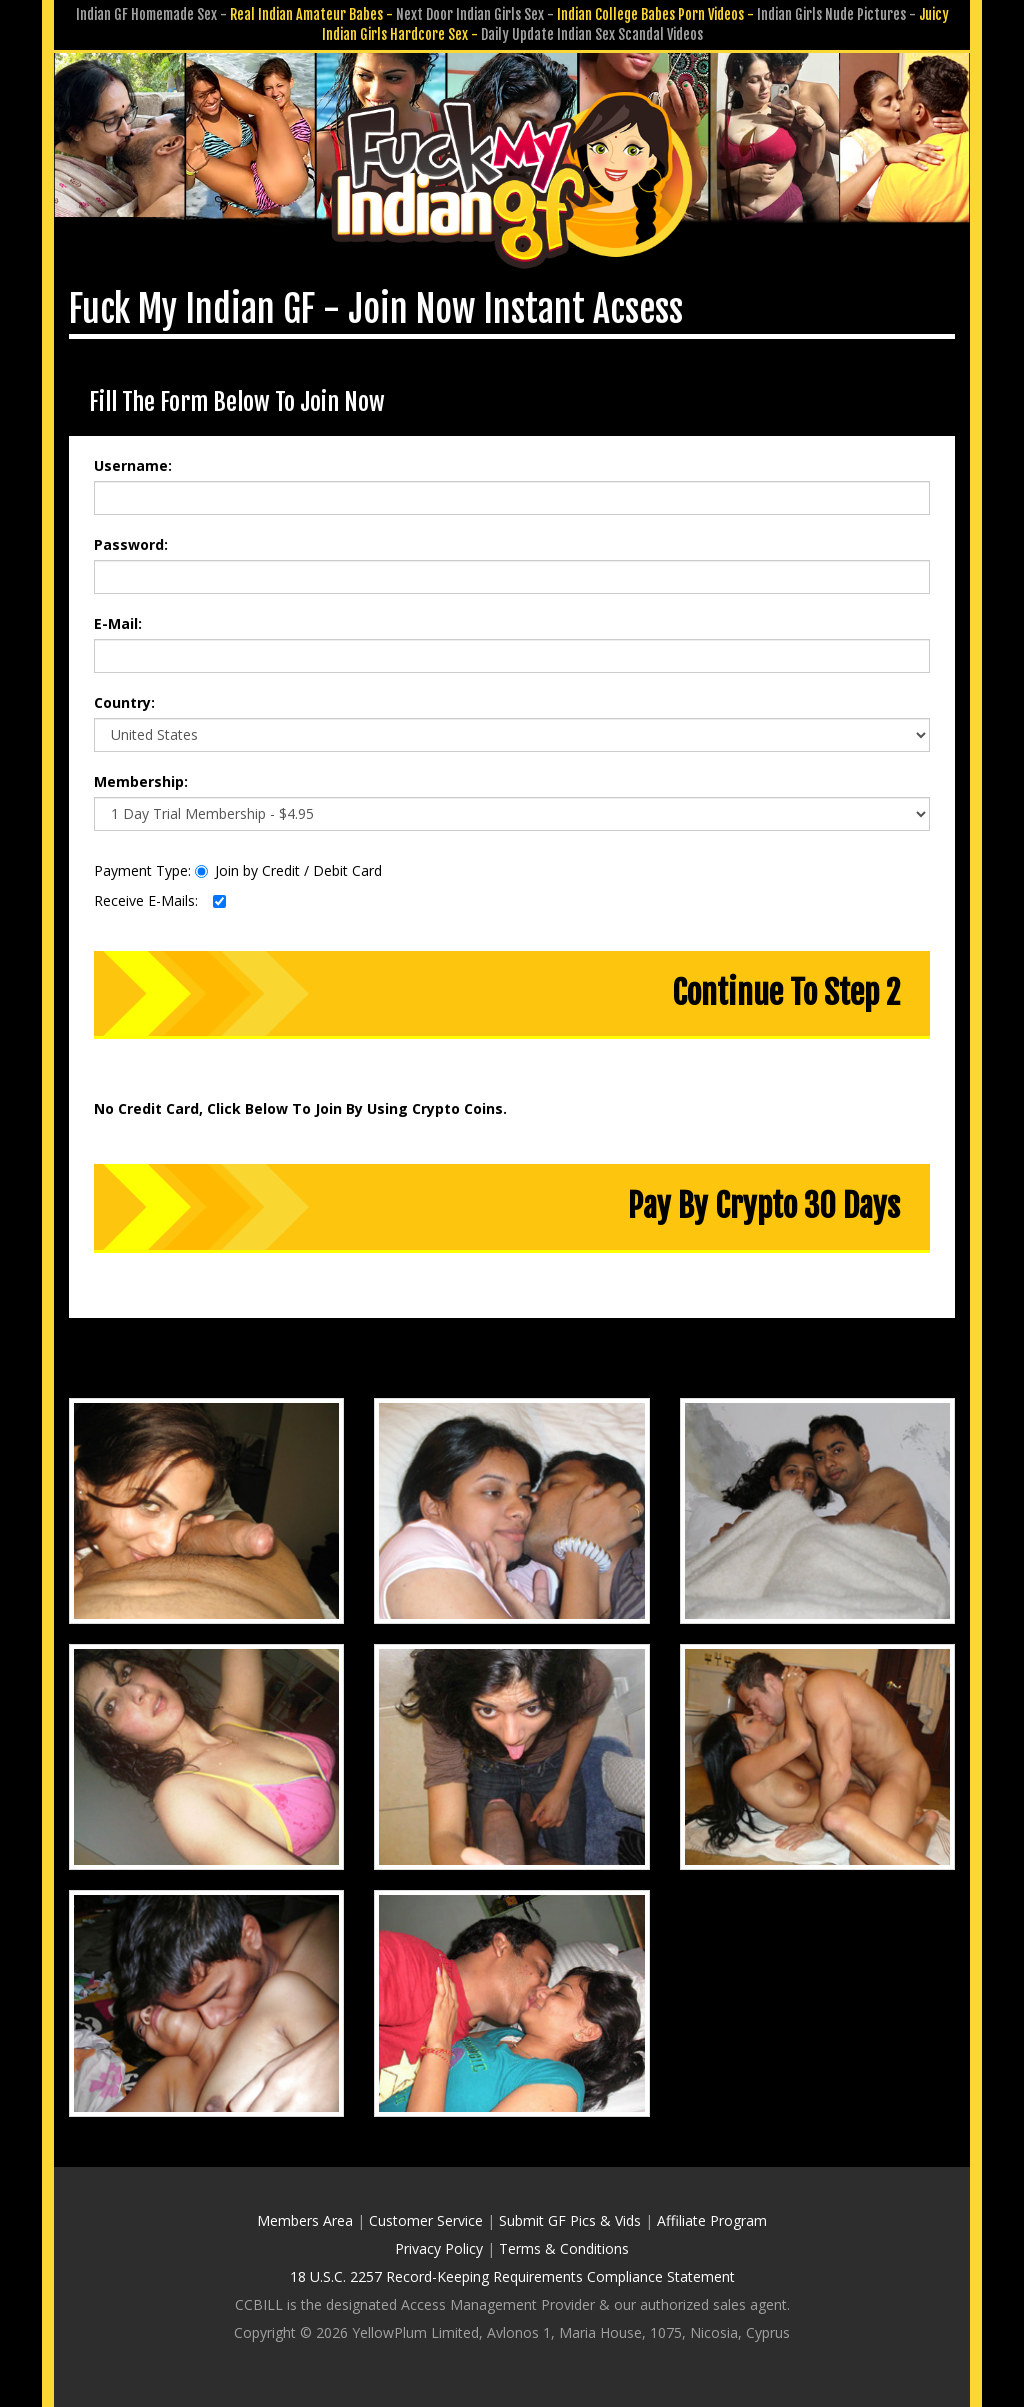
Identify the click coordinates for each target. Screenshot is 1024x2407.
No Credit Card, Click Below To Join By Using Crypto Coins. (300, 1108)
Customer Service (426, 2220)
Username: (133, 465)
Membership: (141, 781)
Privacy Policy (439, 2248)
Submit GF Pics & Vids (570, 2220)
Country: (124, 702)
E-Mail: (118, 623)
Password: (131, 544)
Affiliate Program (712, 2220)
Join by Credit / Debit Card (288, 870)
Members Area (305, 2220)
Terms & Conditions (564, 2248)
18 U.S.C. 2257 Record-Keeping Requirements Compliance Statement (512, 2276)
